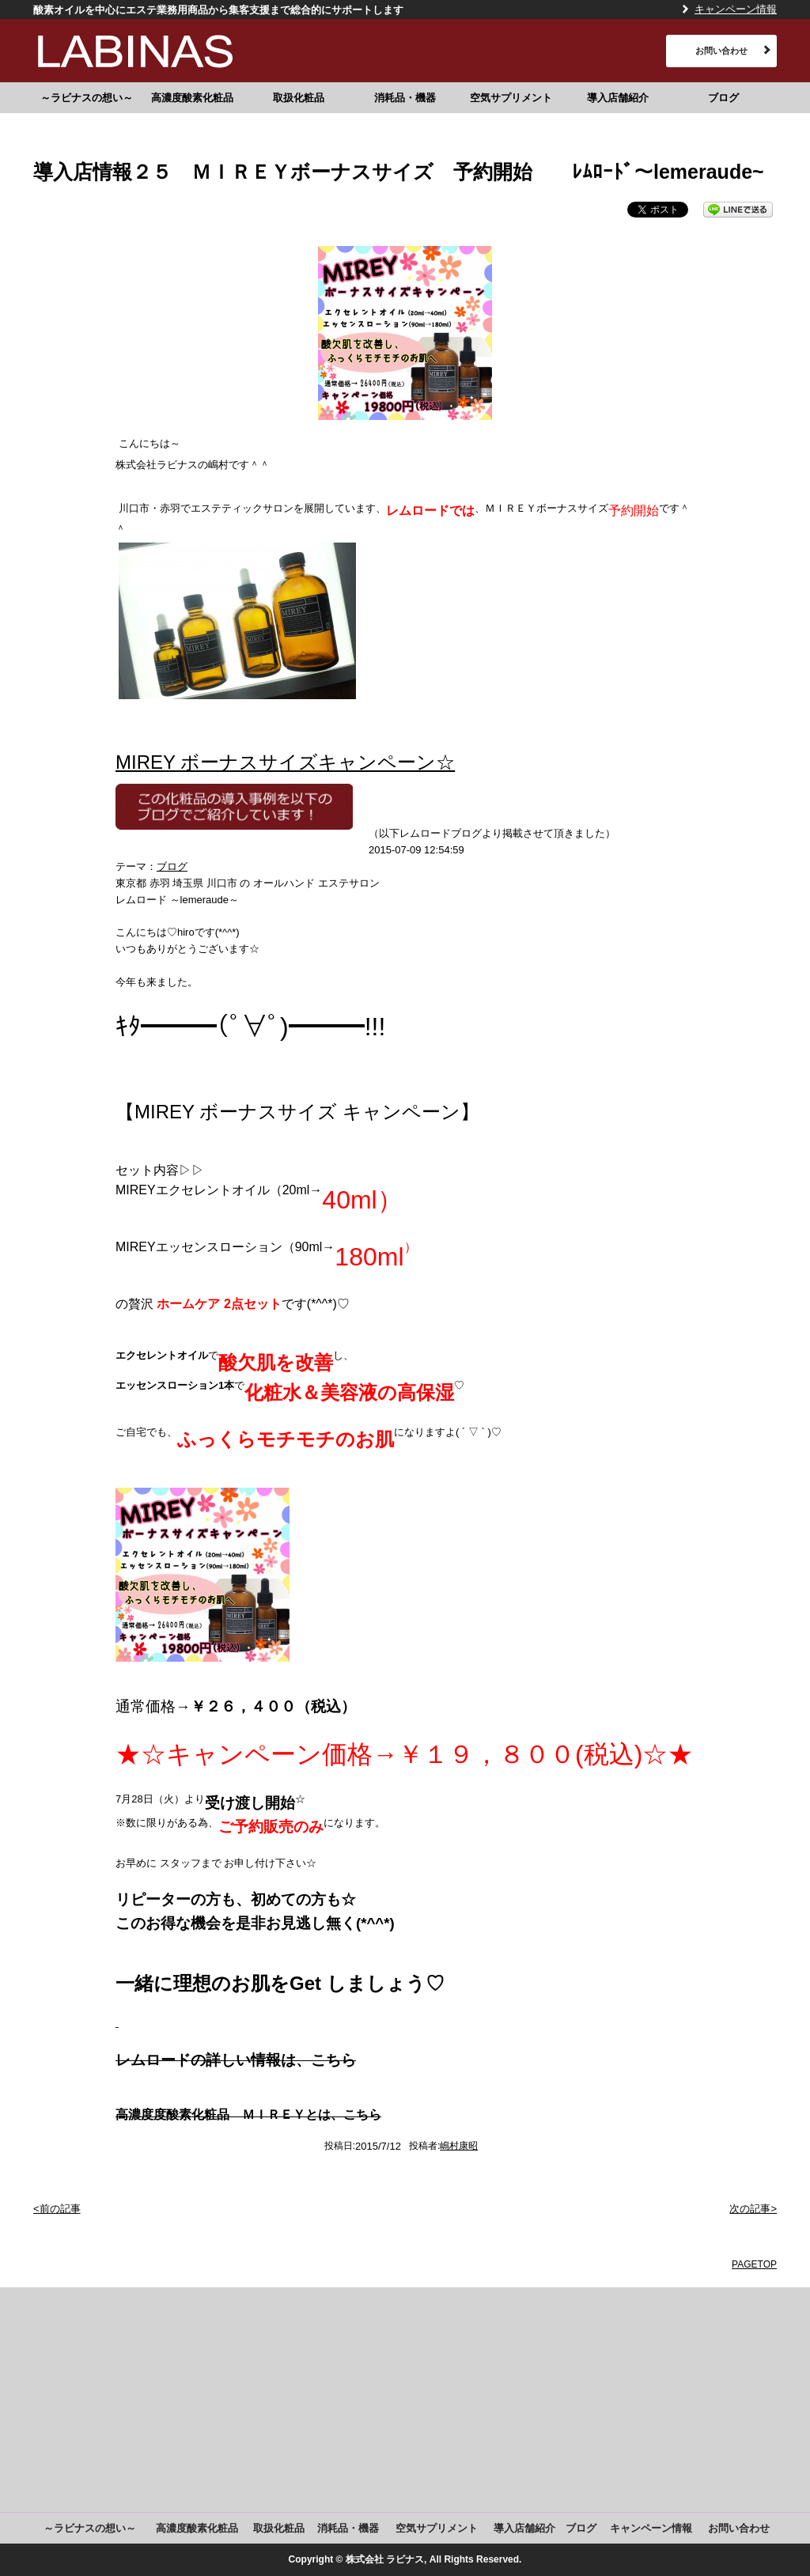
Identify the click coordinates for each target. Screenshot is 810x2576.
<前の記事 (57, 2209)
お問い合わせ (721, 50)
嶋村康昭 (459, 2145)
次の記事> (753, 2209)
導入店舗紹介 (618, 98)
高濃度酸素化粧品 (192, 98)
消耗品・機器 (405, 98)
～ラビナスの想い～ (86, 98)
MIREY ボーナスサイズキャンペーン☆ (285, 762)
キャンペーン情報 (736, 9)
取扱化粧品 (298, 98)
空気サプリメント (511, 98)
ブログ (723, 98)
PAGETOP (754, 2264)
